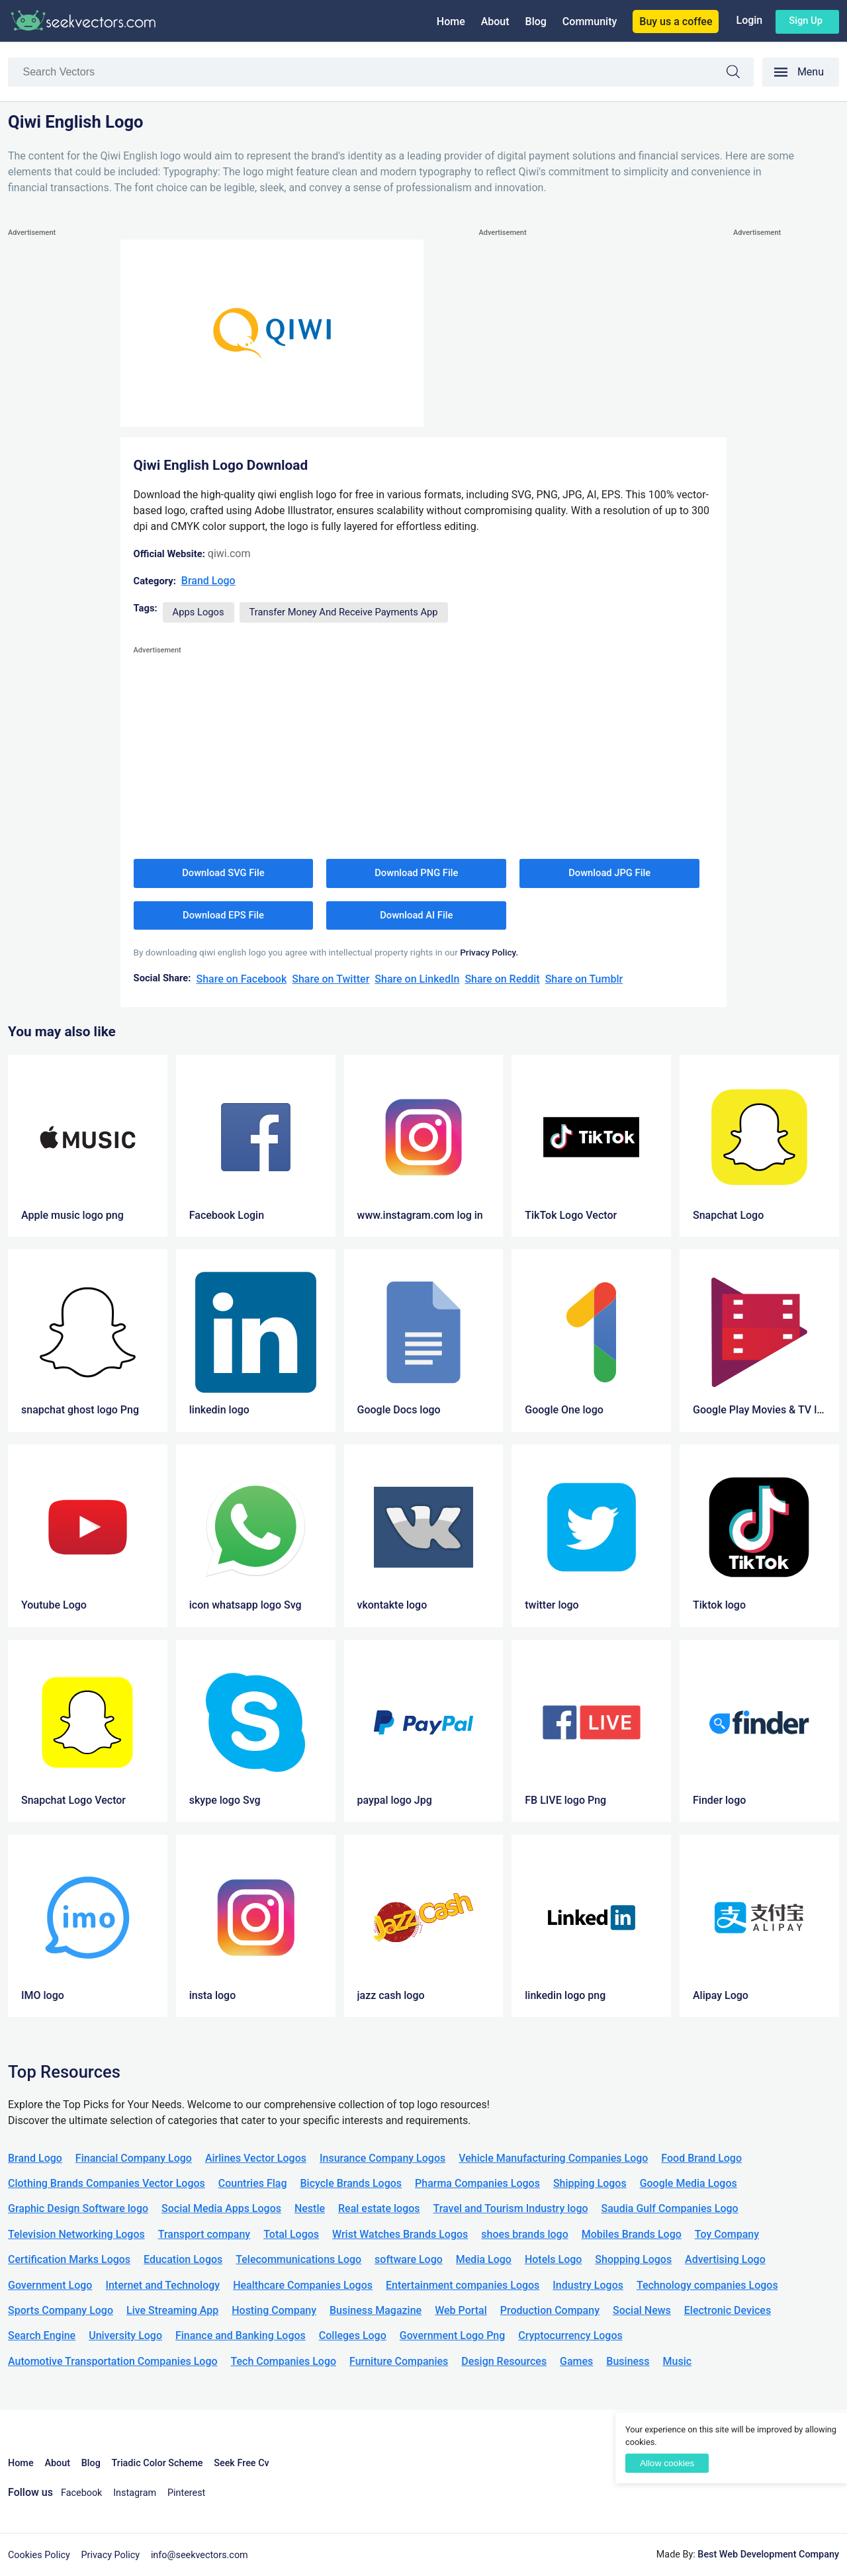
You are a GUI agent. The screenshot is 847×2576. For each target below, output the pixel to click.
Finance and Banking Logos (240, 2335)
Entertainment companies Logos (462, 2285)
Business (627, 2361)
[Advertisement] (61, 438)
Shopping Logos (633, 2259)
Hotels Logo (553, 2259)
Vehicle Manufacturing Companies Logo (553, 2158)
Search (740, 74)
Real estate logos (379, 2208)
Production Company (550, 2310)
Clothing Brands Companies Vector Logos (106, 2183)
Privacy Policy (110, 2555)
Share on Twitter (330, 979)
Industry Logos (588, 2285)
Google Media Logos (688, 2183)
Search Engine (41, 2335)
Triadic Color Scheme (157, 2463)
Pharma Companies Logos (477, 2183)
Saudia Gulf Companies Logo (670, 2208)
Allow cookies (667, 2463)
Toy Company (727, 2234)
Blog (536, 21)
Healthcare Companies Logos (303, 2285)
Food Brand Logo (701, 2158)
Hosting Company (274, 2310)
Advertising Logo (725, 2259)
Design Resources (504, 2361)
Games (576, 2361)
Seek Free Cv (241, 2463)
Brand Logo (208, 580)
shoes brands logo (524, 2234)
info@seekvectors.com (199, 2555)
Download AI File (416, 915)
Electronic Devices (727, 2310)
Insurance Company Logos (382, 2158)
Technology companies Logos (707, 2285)
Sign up (806, 20)
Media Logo (484, 2259)
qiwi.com (229, 553)
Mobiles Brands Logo (632, 2234)
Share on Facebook (241, 979)
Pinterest (186, 2493)
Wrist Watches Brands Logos (400, 2234)
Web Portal (461, 2310)
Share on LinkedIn (417, 979)
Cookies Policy (39, 2555)
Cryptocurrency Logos (570, 2335)
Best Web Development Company (768, 2554)
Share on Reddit (502, 979)
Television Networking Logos (76, 2234)
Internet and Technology (162, 2285)
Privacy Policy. (489, 952)
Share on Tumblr (584, 979)
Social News (642, 2310)
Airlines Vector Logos (255, 2158)
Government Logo (50, 2285)
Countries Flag (252, 2183)
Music (677, 2361)
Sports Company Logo (60, 2310)
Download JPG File (609, 873)
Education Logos (183, 2259)
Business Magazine (376, 2310)
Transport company (204, 2234)
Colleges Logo (352, 2335)
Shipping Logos (590, 2183)
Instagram (134, 2493)
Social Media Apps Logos (221, 2208)
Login (749, 20)
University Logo (125, 2335)
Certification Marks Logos (69, 2259)
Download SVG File (223, 873)
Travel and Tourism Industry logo (510, 2208)
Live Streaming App (172, 2310)
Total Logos (291, 2234)
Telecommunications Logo (298, 2259)
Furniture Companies (398, 2361)
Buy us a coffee (675, 21)
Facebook (82, 2493)
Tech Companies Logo (284, 2361)
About (495, 21)
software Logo (409, 2259)
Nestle (309, 2208)
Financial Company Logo (133, 2158)
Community (589, 21)
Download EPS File (223, 915)
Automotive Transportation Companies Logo (113, 2361)
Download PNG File (416, 873)
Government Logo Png (453, 2335)
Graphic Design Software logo (78, 2208)
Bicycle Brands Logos (351, 2183)
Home (451, 21)
